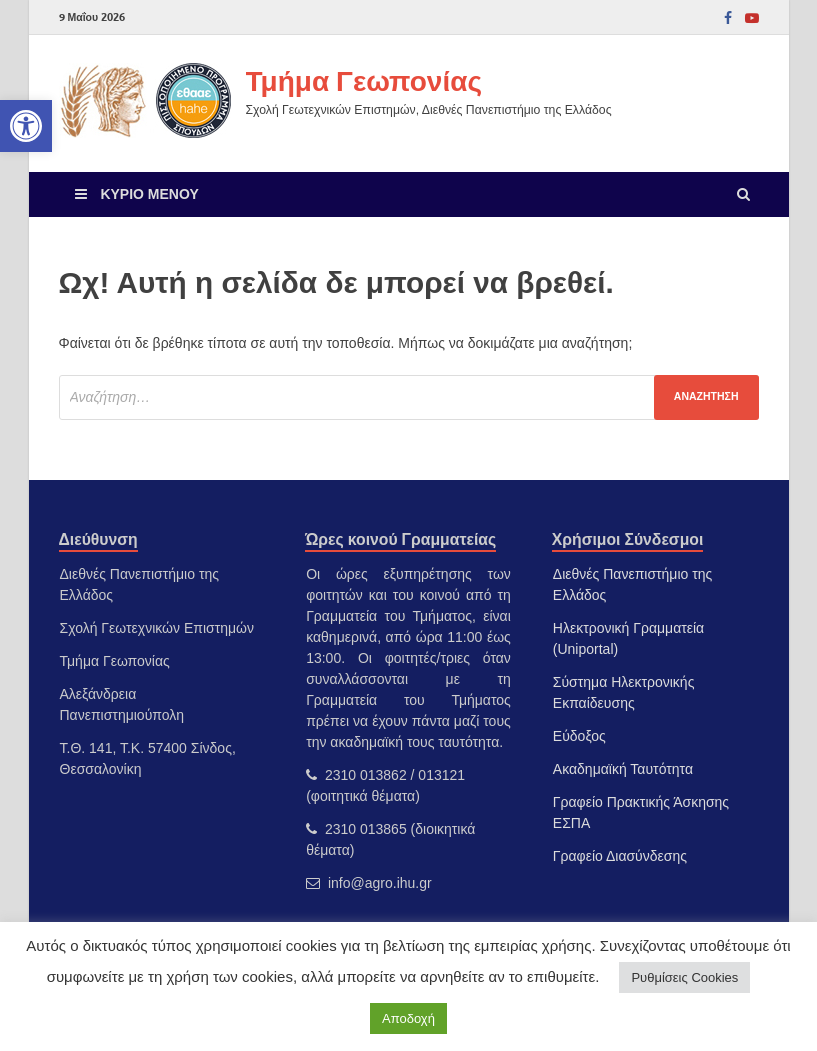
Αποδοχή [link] (408, 1018)
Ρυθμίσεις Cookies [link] (684, 977)
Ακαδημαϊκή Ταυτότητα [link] (623, 769)
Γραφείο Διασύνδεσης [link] (620, 856)
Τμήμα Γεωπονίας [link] (364, 80)
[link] (26, 126)
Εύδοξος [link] (579, 736)
